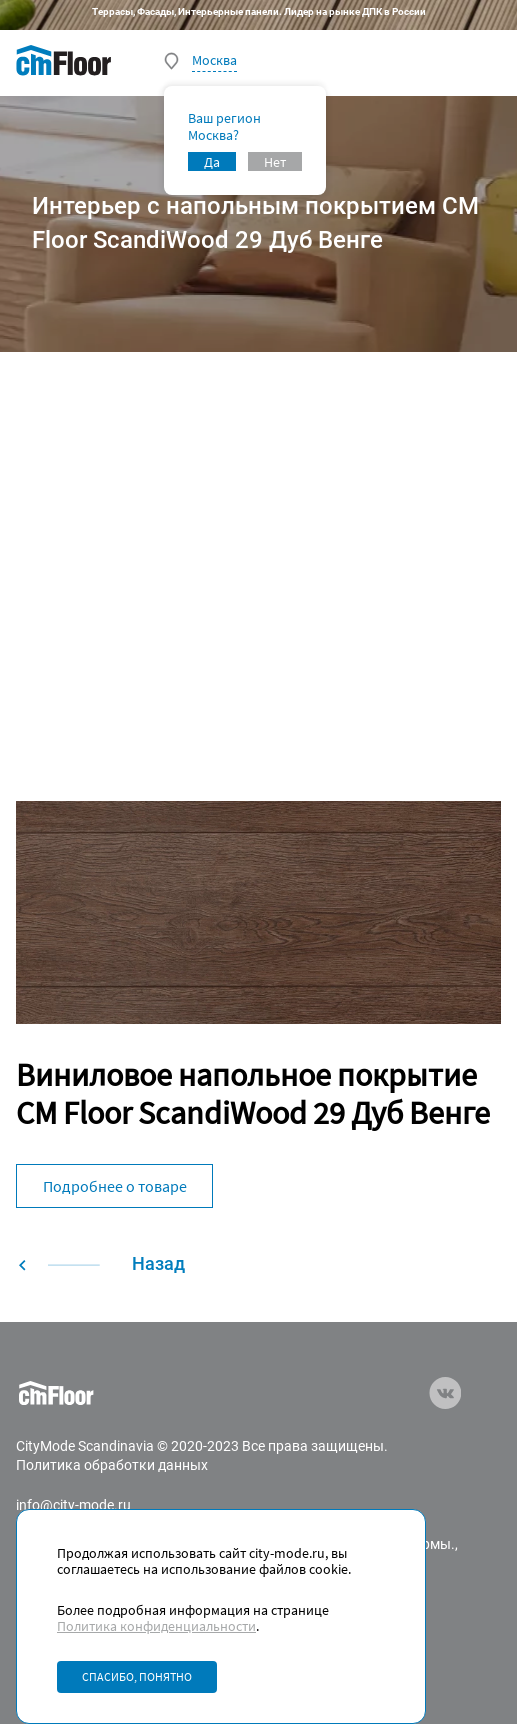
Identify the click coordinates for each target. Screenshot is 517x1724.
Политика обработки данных (112, 1465)
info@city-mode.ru (73, 1505)
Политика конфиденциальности (156, 1626)
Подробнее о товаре (115, 1186)
